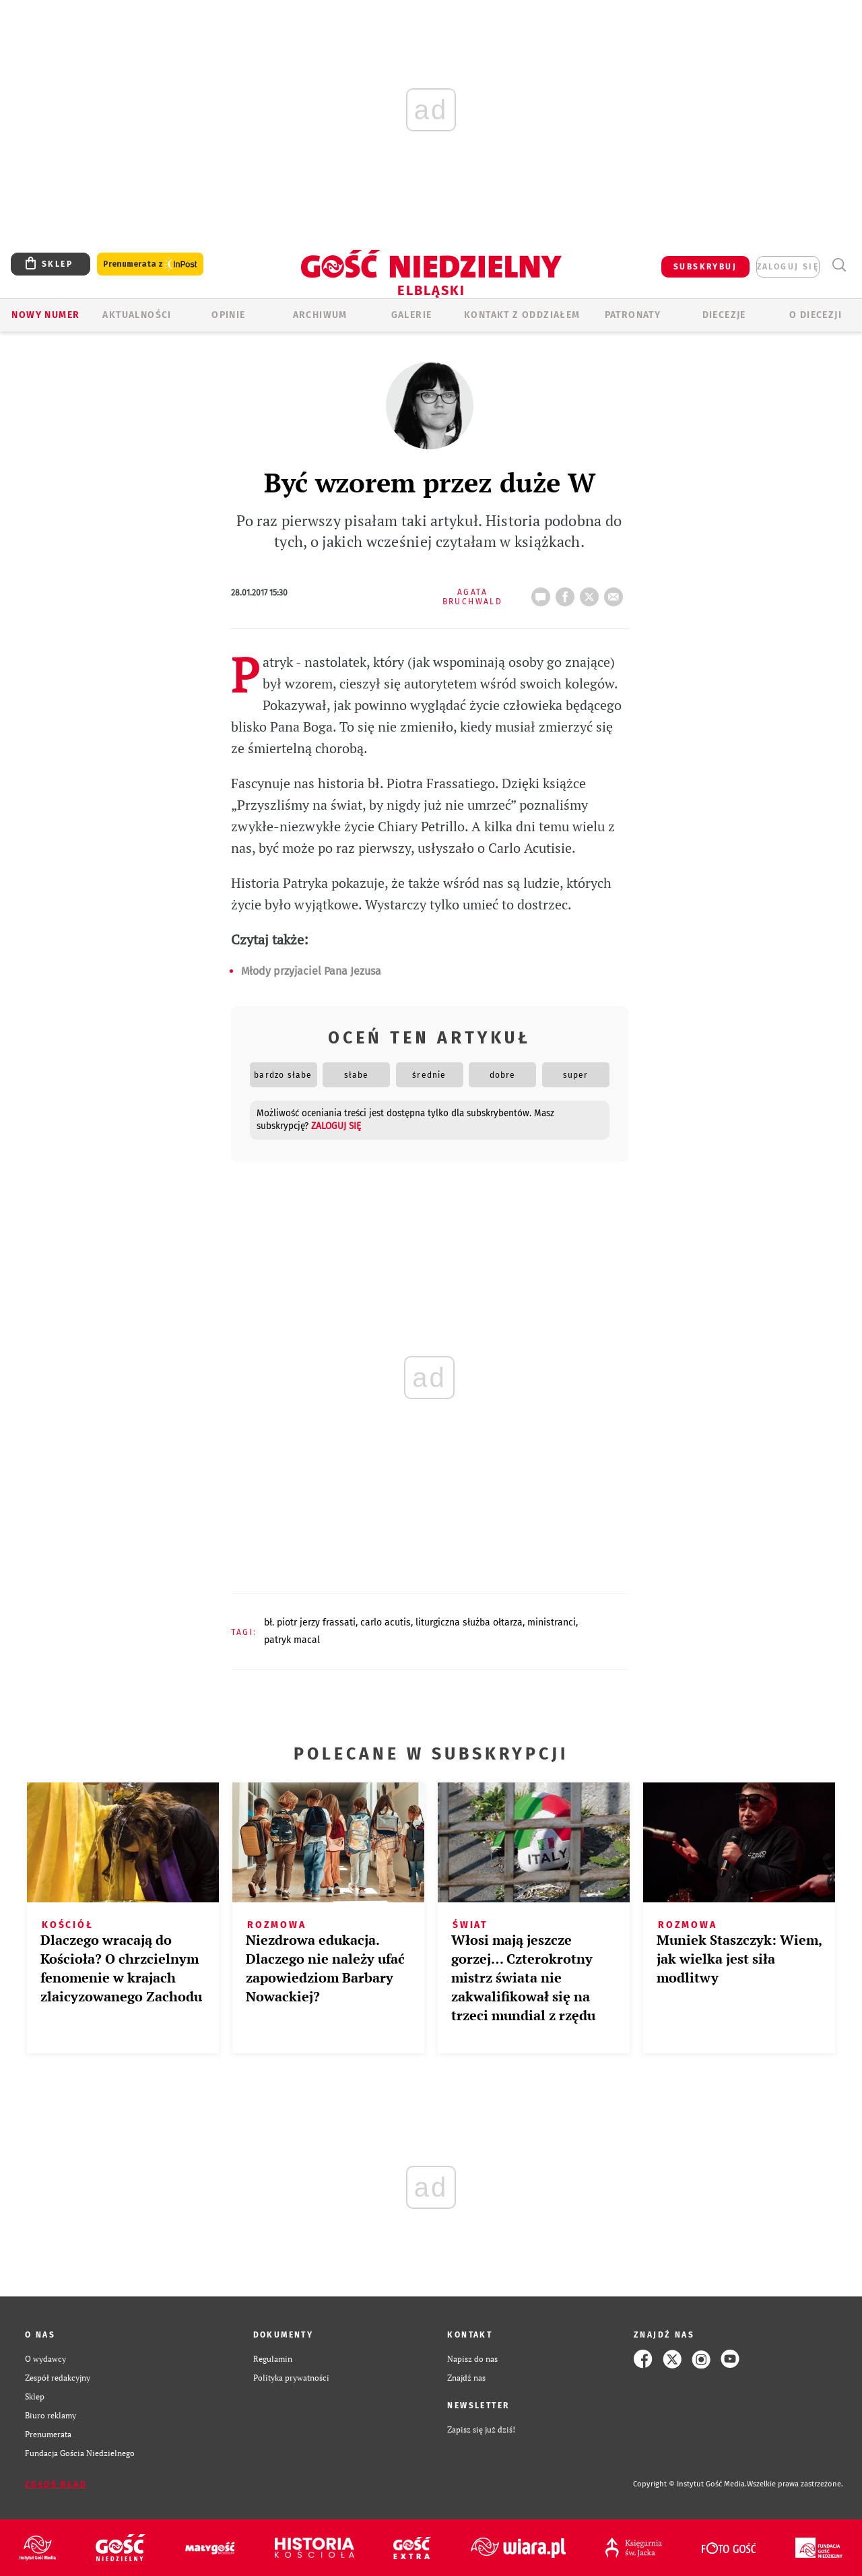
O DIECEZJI (815, 315)
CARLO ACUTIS (385, 1622)
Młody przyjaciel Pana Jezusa (311, 971)
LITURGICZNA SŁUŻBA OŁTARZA (469, 1622)
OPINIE (228, 315)
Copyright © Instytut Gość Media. (690, 2484)
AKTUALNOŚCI (136, 315)
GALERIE (411, 315)
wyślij (616, 592)
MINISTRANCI (551, 1622)
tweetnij (592, 592)
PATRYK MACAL (292, 1640)
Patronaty (633, 315)
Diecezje (724, 315)
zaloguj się (788, 266)
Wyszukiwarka (838, 265)
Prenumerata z (150, 264)
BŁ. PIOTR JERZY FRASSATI (310, 1622)
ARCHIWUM (320, 315)
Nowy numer (45, 315)
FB (568, 592)
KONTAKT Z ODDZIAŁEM (522, 315)
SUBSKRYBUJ (705, 266)
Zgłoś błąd (56, 2484)
